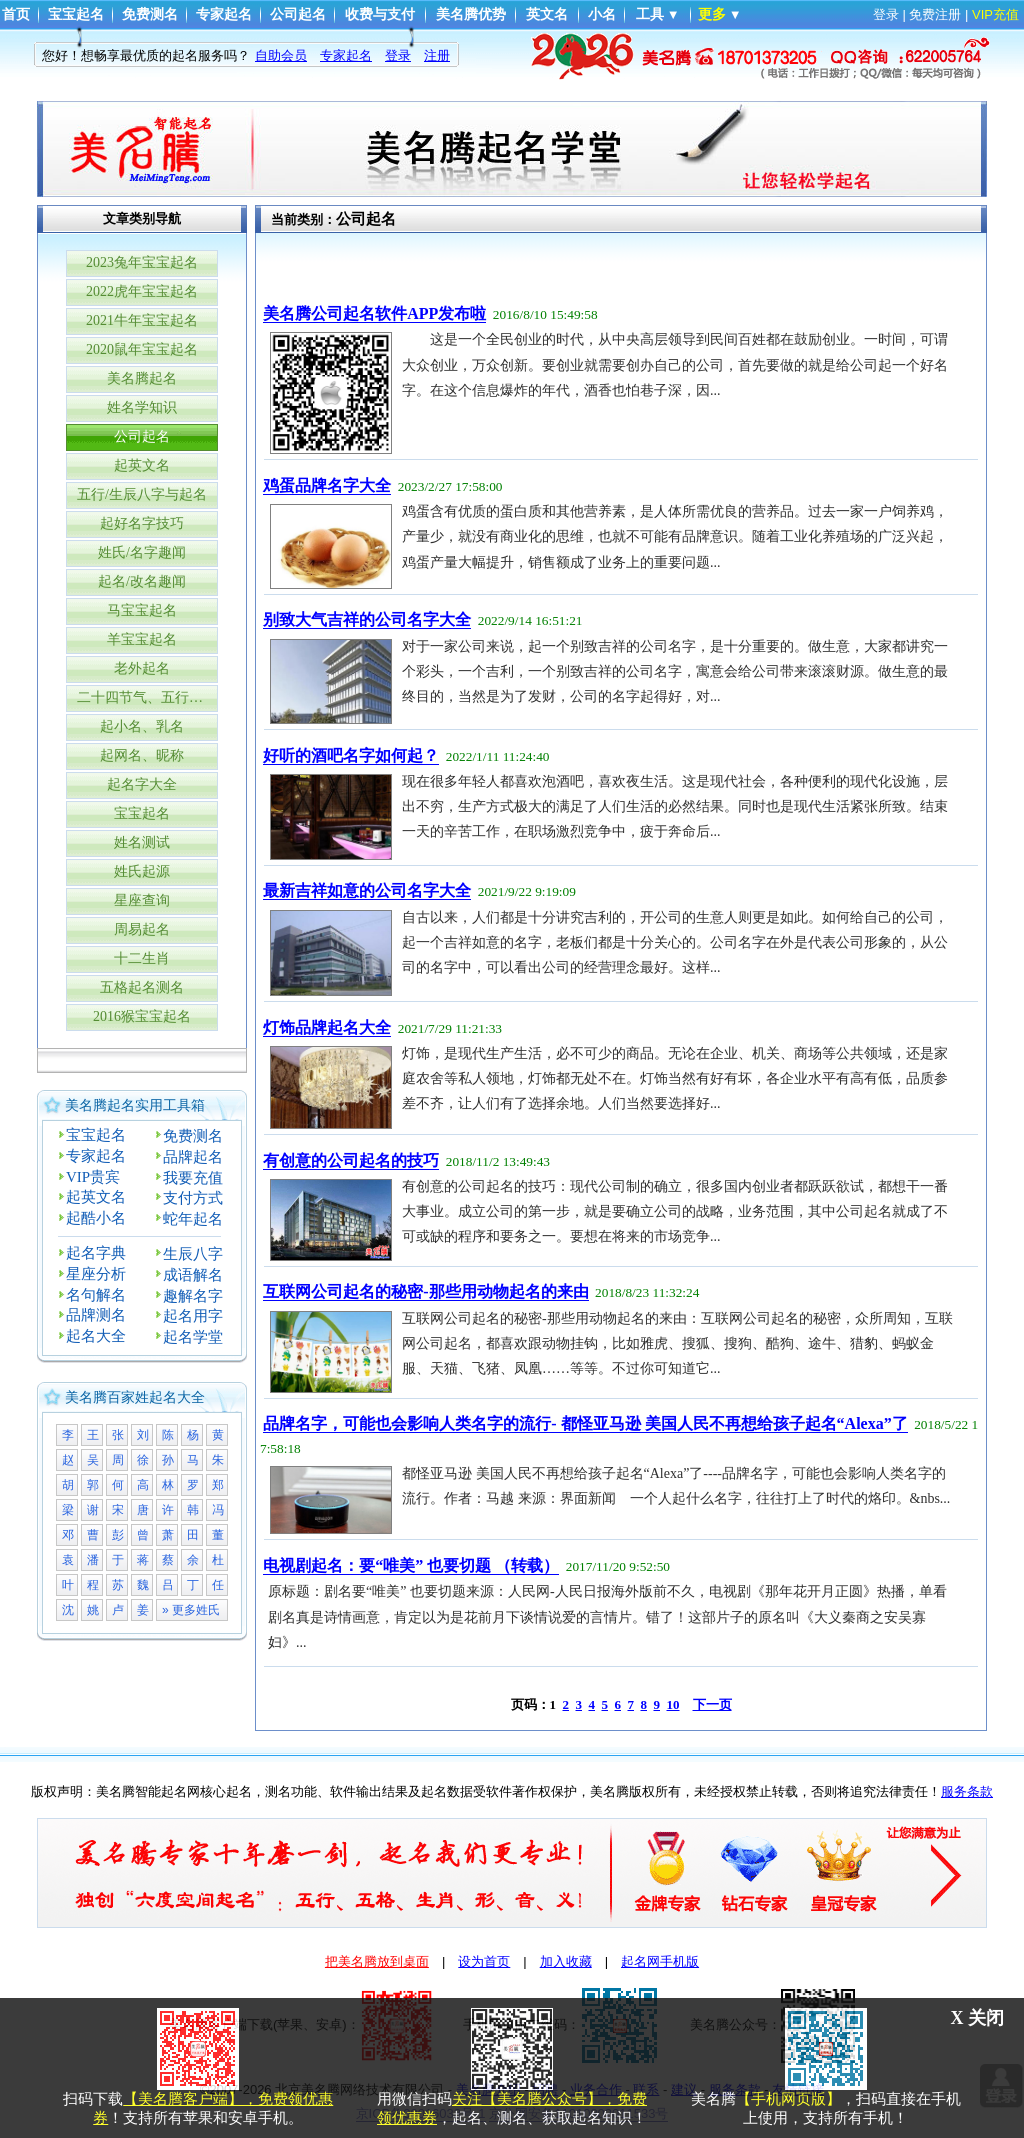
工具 (650, 14)
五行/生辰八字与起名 (142, 494)
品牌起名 (193, 1157)
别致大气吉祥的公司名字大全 (367, 619)
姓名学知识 (142, 407)
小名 (602, 14)
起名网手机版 (660, 1961)
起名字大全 (142, 784)
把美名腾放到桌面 (377, 1961)
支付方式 (193, 1198)
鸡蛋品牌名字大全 (327, 485)
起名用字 (193, 1316)
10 (673, 1704)
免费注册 (935, 14)
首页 (16, 14)
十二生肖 (142, 958)
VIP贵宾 (93, 1177)
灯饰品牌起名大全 (327, 1027)
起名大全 (96, 1336)
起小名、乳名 (142, 726)
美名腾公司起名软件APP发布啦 (374, 313)
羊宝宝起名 (142, 639)
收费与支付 (380, 14)
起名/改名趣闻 (142, 581)
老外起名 (142, 668)
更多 (712, 14)
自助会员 (281, 55)
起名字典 (96, 1253)
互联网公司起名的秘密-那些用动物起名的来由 (425, 1291)
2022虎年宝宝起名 (142, 291)
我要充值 (193, 1178)
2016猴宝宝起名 (142, 1016)
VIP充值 (995, 14)
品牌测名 (96, 1315)
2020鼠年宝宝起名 (142, 349)
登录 (886, 14)
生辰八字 (193, 1254)
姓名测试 (142, 842)
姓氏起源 (142, 871)
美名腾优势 (471, 14)
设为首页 (484, 1961)
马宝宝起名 (142, 610)
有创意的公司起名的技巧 (351, 1160)
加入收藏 (566, 1961)
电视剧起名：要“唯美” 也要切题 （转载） (411, 1565)
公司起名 (298, 14)
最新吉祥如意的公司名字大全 (367, 890)
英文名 (547, 14)
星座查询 (142, 900)
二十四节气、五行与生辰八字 (147, 697)
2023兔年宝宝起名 (142, 262)
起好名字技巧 (142, 523)
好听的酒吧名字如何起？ (351, 755)
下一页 (712, 1704)
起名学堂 (193, 1337)
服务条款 (967, 1791)
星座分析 (96, 1274)
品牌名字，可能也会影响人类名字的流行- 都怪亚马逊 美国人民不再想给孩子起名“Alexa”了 (585, 1423)
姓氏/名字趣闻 (142, 552)
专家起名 (224, 14)
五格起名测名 (142, 987)
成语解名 (193, 1275)
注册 (437, 55)
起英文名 (142, 465)
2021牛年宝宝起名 (142, 320)
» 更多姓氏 (191, 1610)
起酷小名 (96, 1218)
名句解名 (96, 1295)
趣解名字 (193, 1296)
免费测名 (150, 14)
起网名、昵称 (142, 755)
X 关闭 (978, 2018)
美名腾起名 (142, 378)
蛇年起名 (193, 1219)
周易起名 (142, 929)
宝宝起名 (76, 14)
